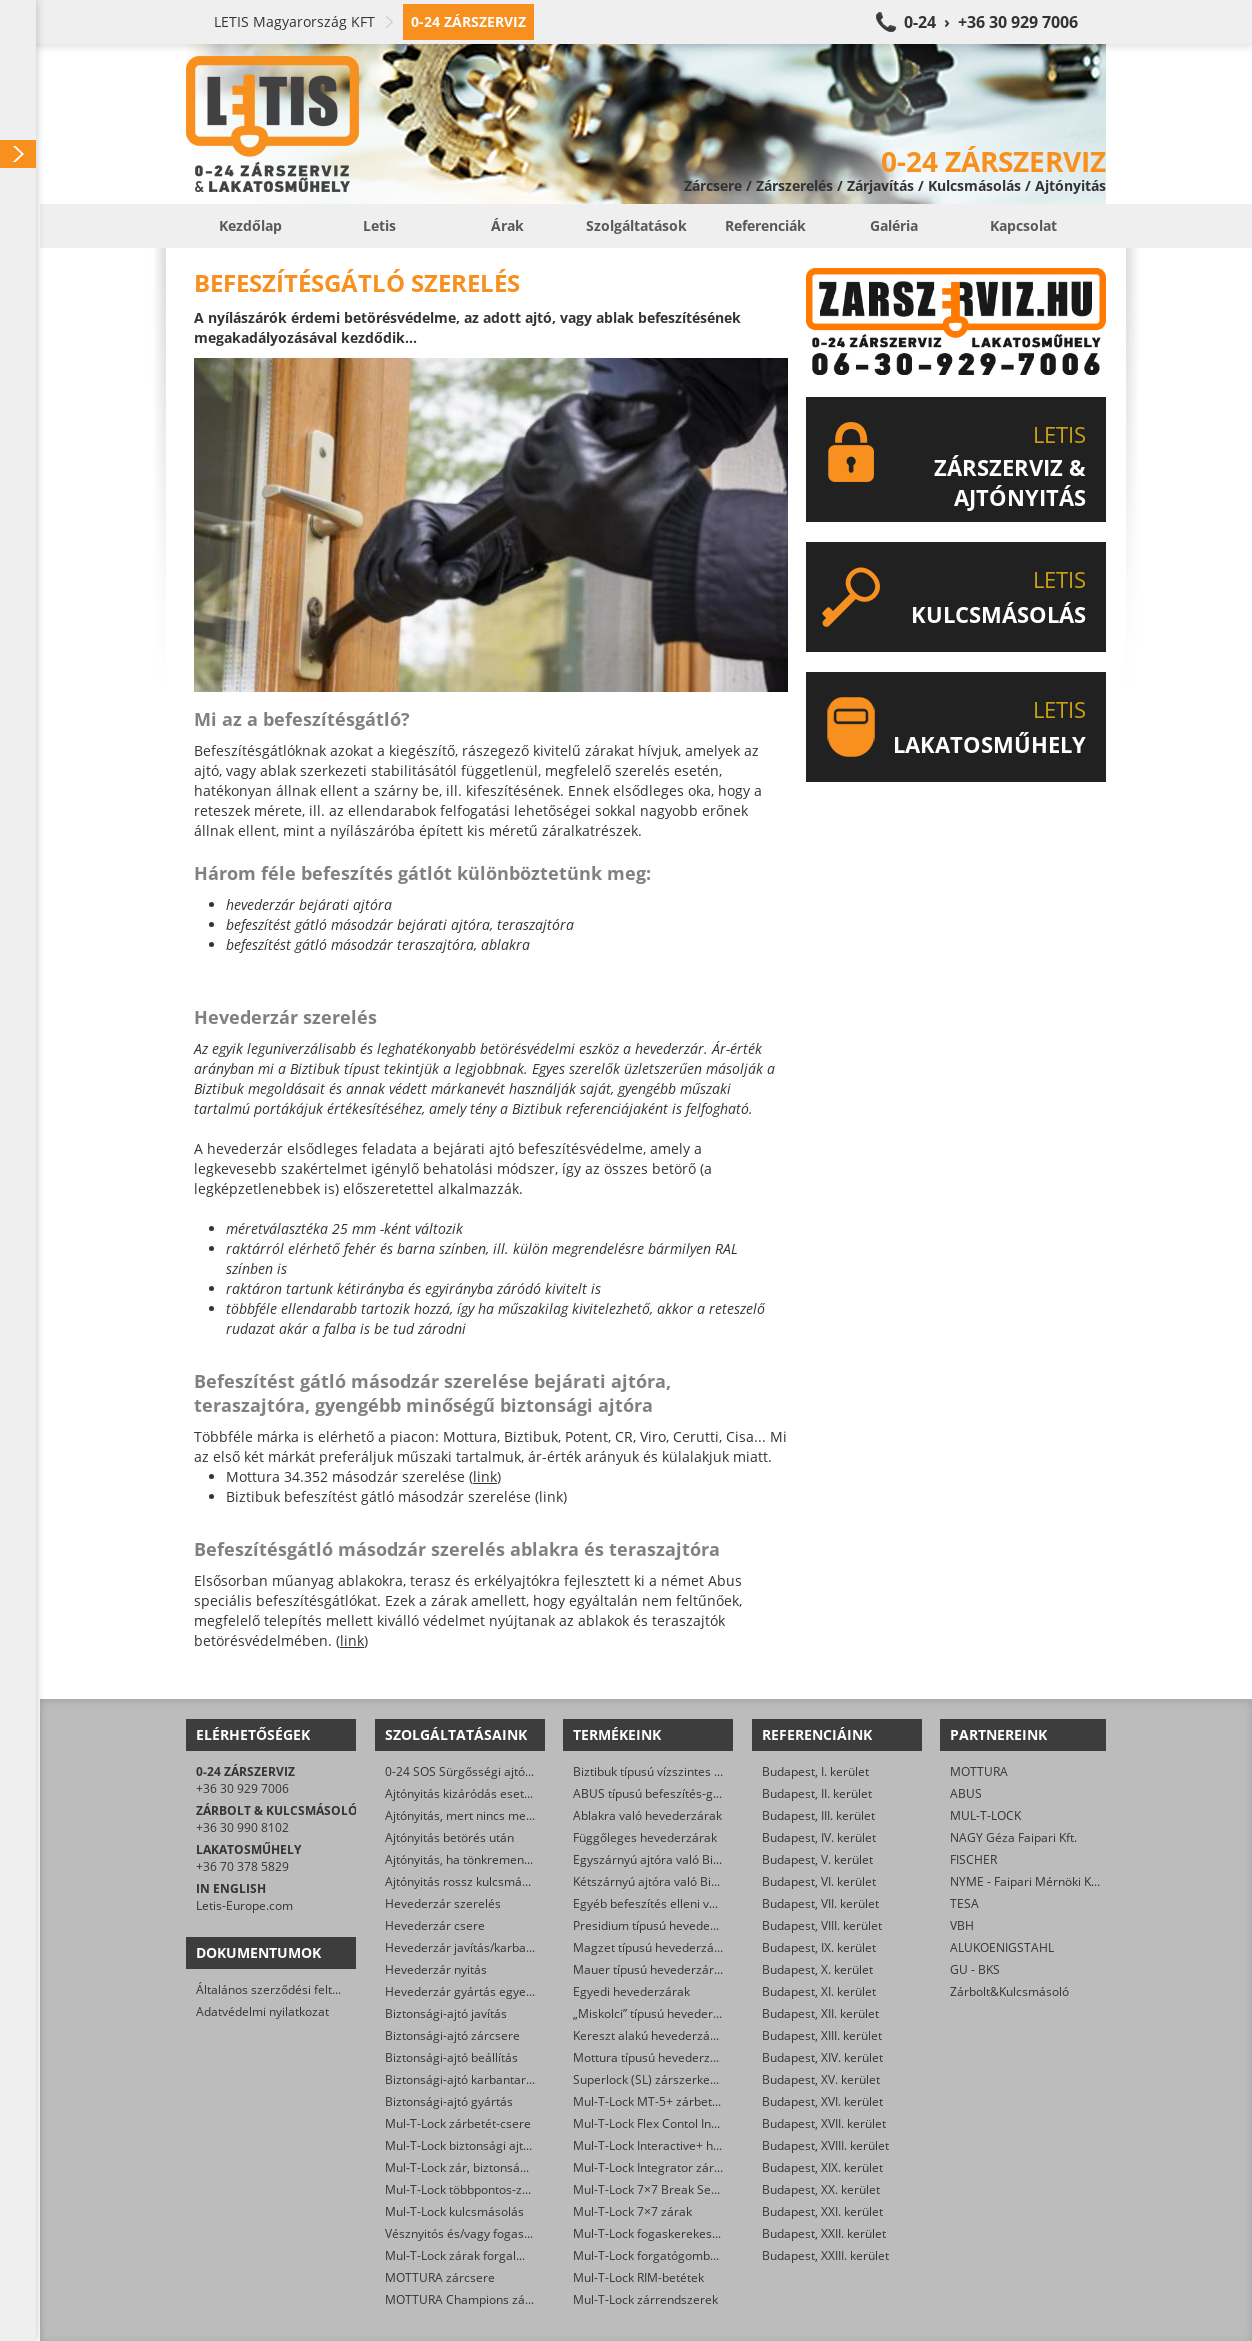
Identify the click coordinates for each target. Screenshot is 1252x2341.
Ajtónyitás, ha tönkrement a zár (472, 1859)
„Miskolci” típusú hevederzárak (658, 2013)
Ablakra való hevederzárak (647, 1815)
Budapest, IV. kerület (819, 1837)
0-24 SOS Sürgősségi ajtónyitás (471, 1771)
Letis (379, 225)
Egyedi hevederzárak (631, 1991)
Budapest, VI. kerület (819, 1881)
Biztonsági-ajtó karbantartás (464, 2079)
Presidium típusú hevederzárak (659, 1925)
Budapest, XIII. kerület (822, 2035)
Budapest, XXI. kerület (822, 2211)
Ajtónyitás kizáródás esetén (461, 1793)
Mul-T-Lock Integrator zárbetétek (664, 2167)
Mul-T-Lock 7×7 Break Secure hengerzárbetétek (706, 2189)
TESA (964, 1903)
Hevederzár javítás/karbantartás (475, 1947)
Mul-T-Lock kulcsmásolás (454, 2211)
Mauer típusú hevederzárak (650, 1969)
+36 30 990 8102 (242, 1827)
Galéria (894, 225)
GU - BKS (975, 1969)
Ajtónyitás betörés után (449, 1837)
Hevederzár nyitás (436, 1969)
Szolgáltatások (636, 225)
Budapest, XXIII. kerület (825, 2255)
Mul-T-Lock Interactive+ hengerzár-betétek (691, 2145)
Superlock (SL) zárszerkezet (650, 2079)
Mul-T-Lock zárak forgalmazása (472, 2255)
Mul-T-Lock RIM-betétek (638, 2277)
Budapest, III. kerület (818, 1815)
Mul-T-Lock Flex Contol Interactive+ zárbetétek (701, 2123)
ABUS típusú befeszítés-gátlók (656, 1793)
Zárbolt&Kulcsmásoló (1009, 1991)
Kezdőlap (250, 225)
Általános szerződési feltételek (281, 1989)
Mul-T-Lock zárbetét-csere (458, 2123)
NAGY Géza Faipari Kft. (1013, 1837)
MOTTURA (979, 1771)
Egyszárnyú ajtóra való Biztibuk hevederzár (693, 1859)
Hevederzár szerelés (443, 1903)
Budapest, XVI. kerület (822, 2101)
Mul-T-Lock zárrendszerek (645, 2299)
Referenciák (765, 225)
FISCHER (973, 1859)
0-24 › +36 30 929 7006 (991, 22)
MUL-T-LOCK (985, 1815)
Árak (507, 225)
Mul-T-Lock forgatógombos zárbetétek (679, 2255)
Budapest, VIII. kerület (822, 1925)
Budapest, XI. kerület (819, 1991)
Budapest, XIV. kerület (822, 2057)
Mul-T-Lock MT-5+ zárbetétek (654, 2101)
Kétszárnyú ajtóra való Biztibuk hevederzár (692, 1881)
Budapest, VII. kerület (820, 1903)
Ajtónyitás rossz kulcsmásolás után (482, 1881)
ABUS (966, 1793)
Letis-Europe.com (244, 1905)
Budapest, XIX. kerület (822, 2167)
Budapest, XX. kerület (821, 2189)
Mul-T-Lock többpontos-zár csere (476, 2189)
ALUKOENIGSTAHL (1002, 1947)
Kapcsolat (1023, 225)
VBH (962, 1925)
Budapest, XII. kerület (820, 2013)
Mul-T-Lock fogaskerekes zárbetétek (674, 2233)
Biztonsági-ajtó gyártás (449, 2101)
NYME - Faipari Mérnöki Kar (1026, 1881)
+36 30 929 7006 (242, 1788)
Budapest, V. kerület (817, 1859)
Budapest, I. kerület (815, 1771)
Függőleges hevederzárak (645, 1837)
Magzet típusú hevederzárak (652, 1947)
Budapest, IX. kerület (819, 1947)
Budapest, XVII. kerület (824, 2123)
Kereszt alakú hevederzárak (650, 2035)
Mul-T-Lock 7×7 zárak (632, 2211)
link (485, 1476)
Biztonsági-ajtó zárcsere (452, 2035)
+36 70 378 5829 (242, 1866)
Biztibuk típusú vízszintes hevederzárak (682, 1771)
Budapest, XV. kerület (821, 2079)
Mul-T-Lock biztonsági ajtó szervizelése (493, 2145)
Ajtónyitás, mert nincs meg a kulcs (479, 1815)
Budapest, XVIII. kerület (825, 2145)
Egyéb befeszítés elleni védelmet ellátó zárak (698, 1903)
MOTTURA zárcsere (440, 2277)
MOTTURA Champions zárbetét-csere (489, 2299)
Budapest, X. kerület (817, 1969)
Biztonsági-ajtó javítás (446, 2013)
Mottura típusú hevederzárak (654, 2057)
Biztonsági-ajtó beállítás (451, 2057)
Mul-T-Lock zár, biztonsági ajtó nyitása (491, 2167)
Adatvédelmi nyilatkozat (262, 2011)
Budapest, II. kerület (817, 1793)
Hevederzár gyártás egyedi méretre (485, 1991)
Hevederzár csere (435, 1925)
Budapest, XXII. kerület (824, 2233)
